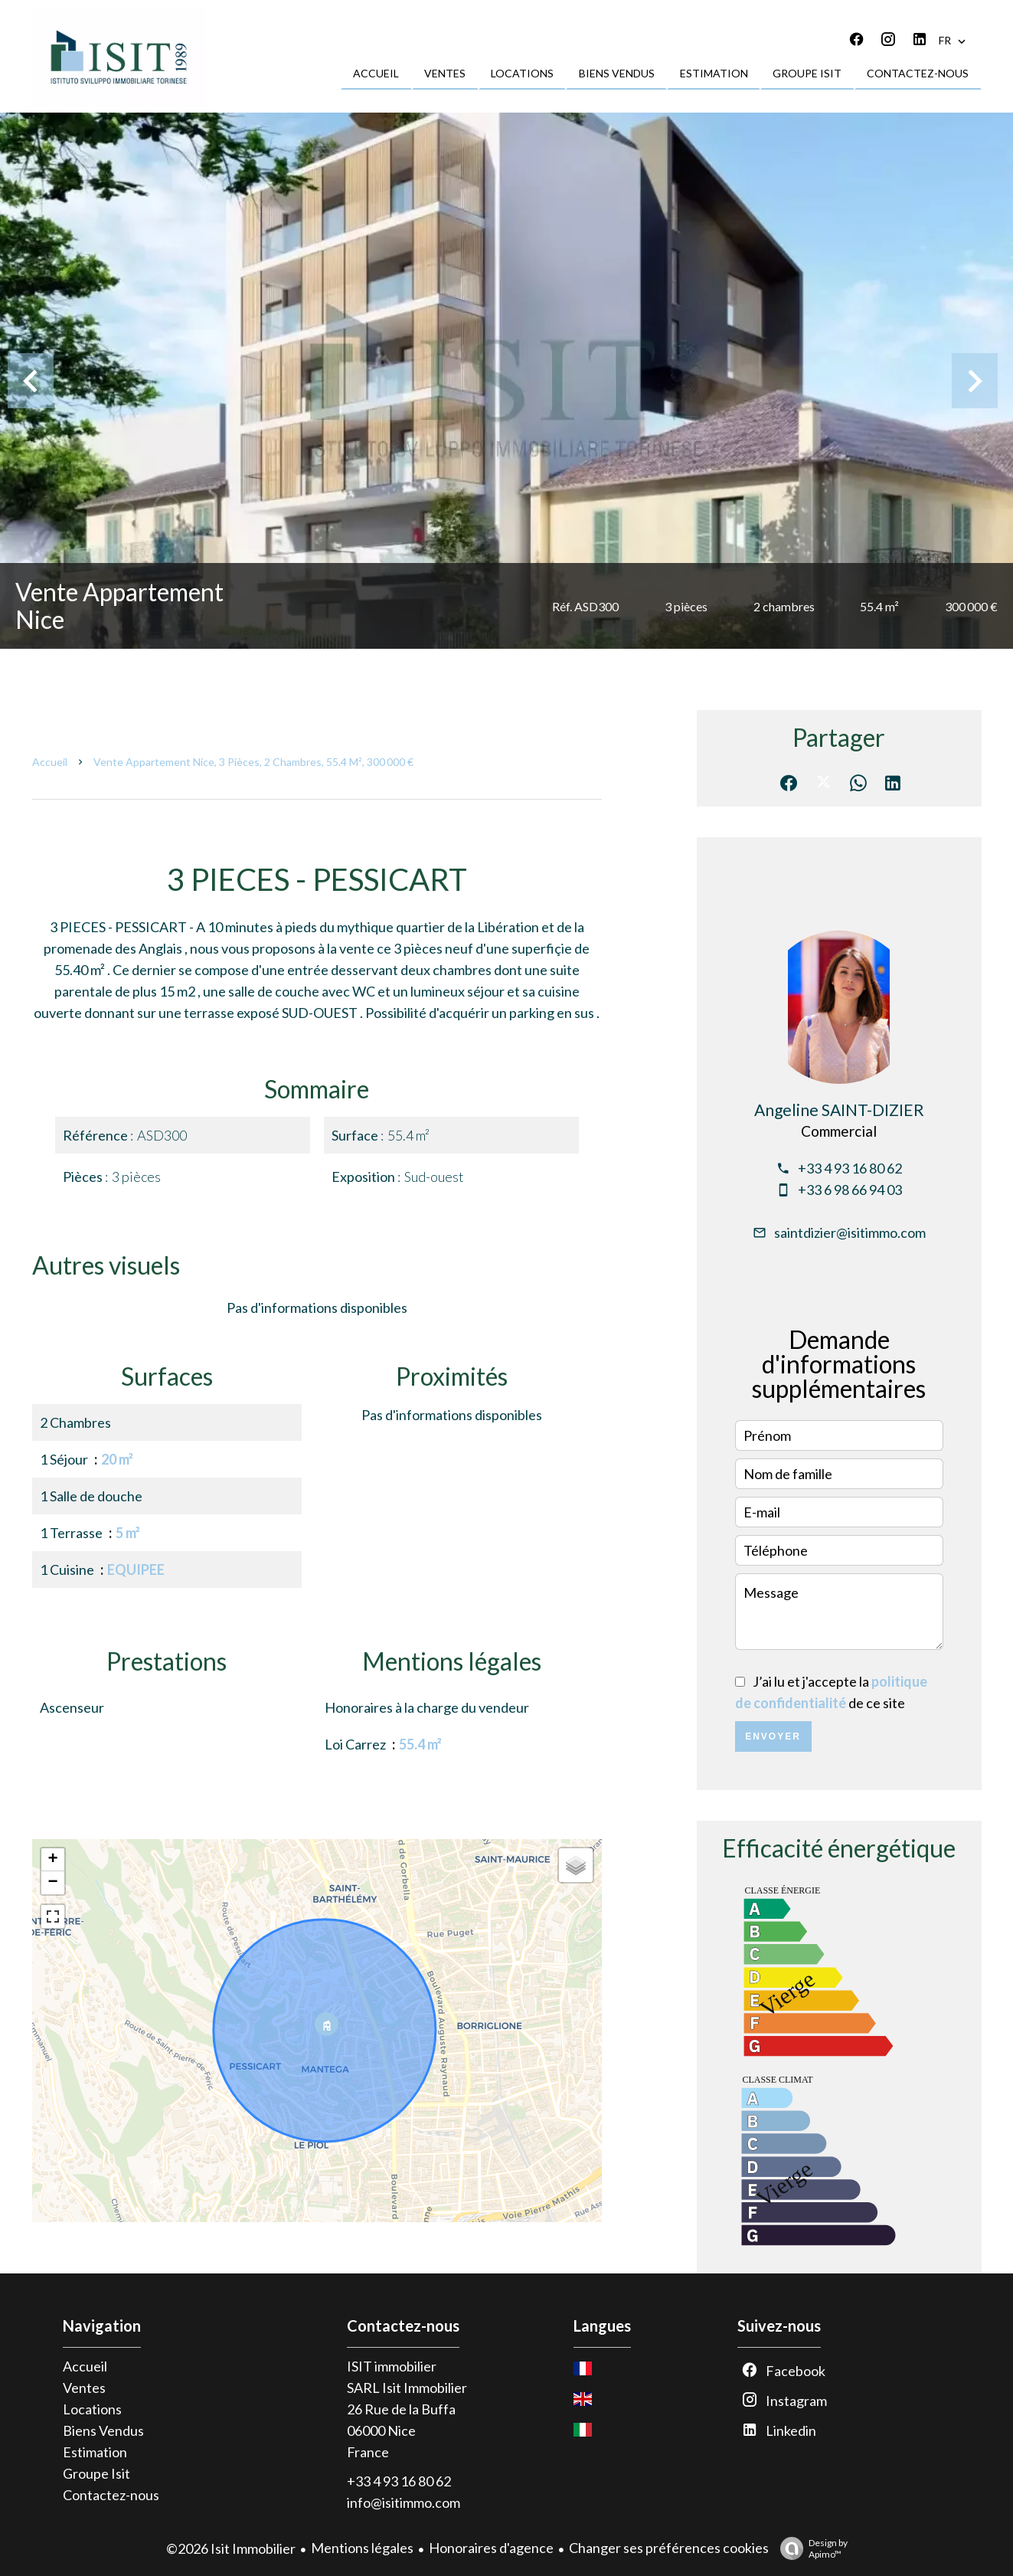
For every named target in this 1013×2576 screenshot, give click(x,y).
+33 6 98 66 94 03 (850, 1189)
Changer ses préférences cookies (669, 2547)
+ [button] (52, 1859)
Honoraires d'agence (491, 2547)
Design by (810, 2548)
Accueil (49, 761)
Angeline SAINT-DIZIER (839, 1109)
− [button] (52, 1882)
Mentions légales (362, 2547)
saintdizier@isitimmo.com (850, 1232)
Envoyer (773, 1736)
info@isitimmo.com (403, 2502)
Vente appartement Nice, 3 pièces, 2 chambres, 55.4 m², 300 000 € (253, 761)
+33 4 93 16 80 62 (850, 1168)
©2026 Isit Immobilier (231, 2548)
